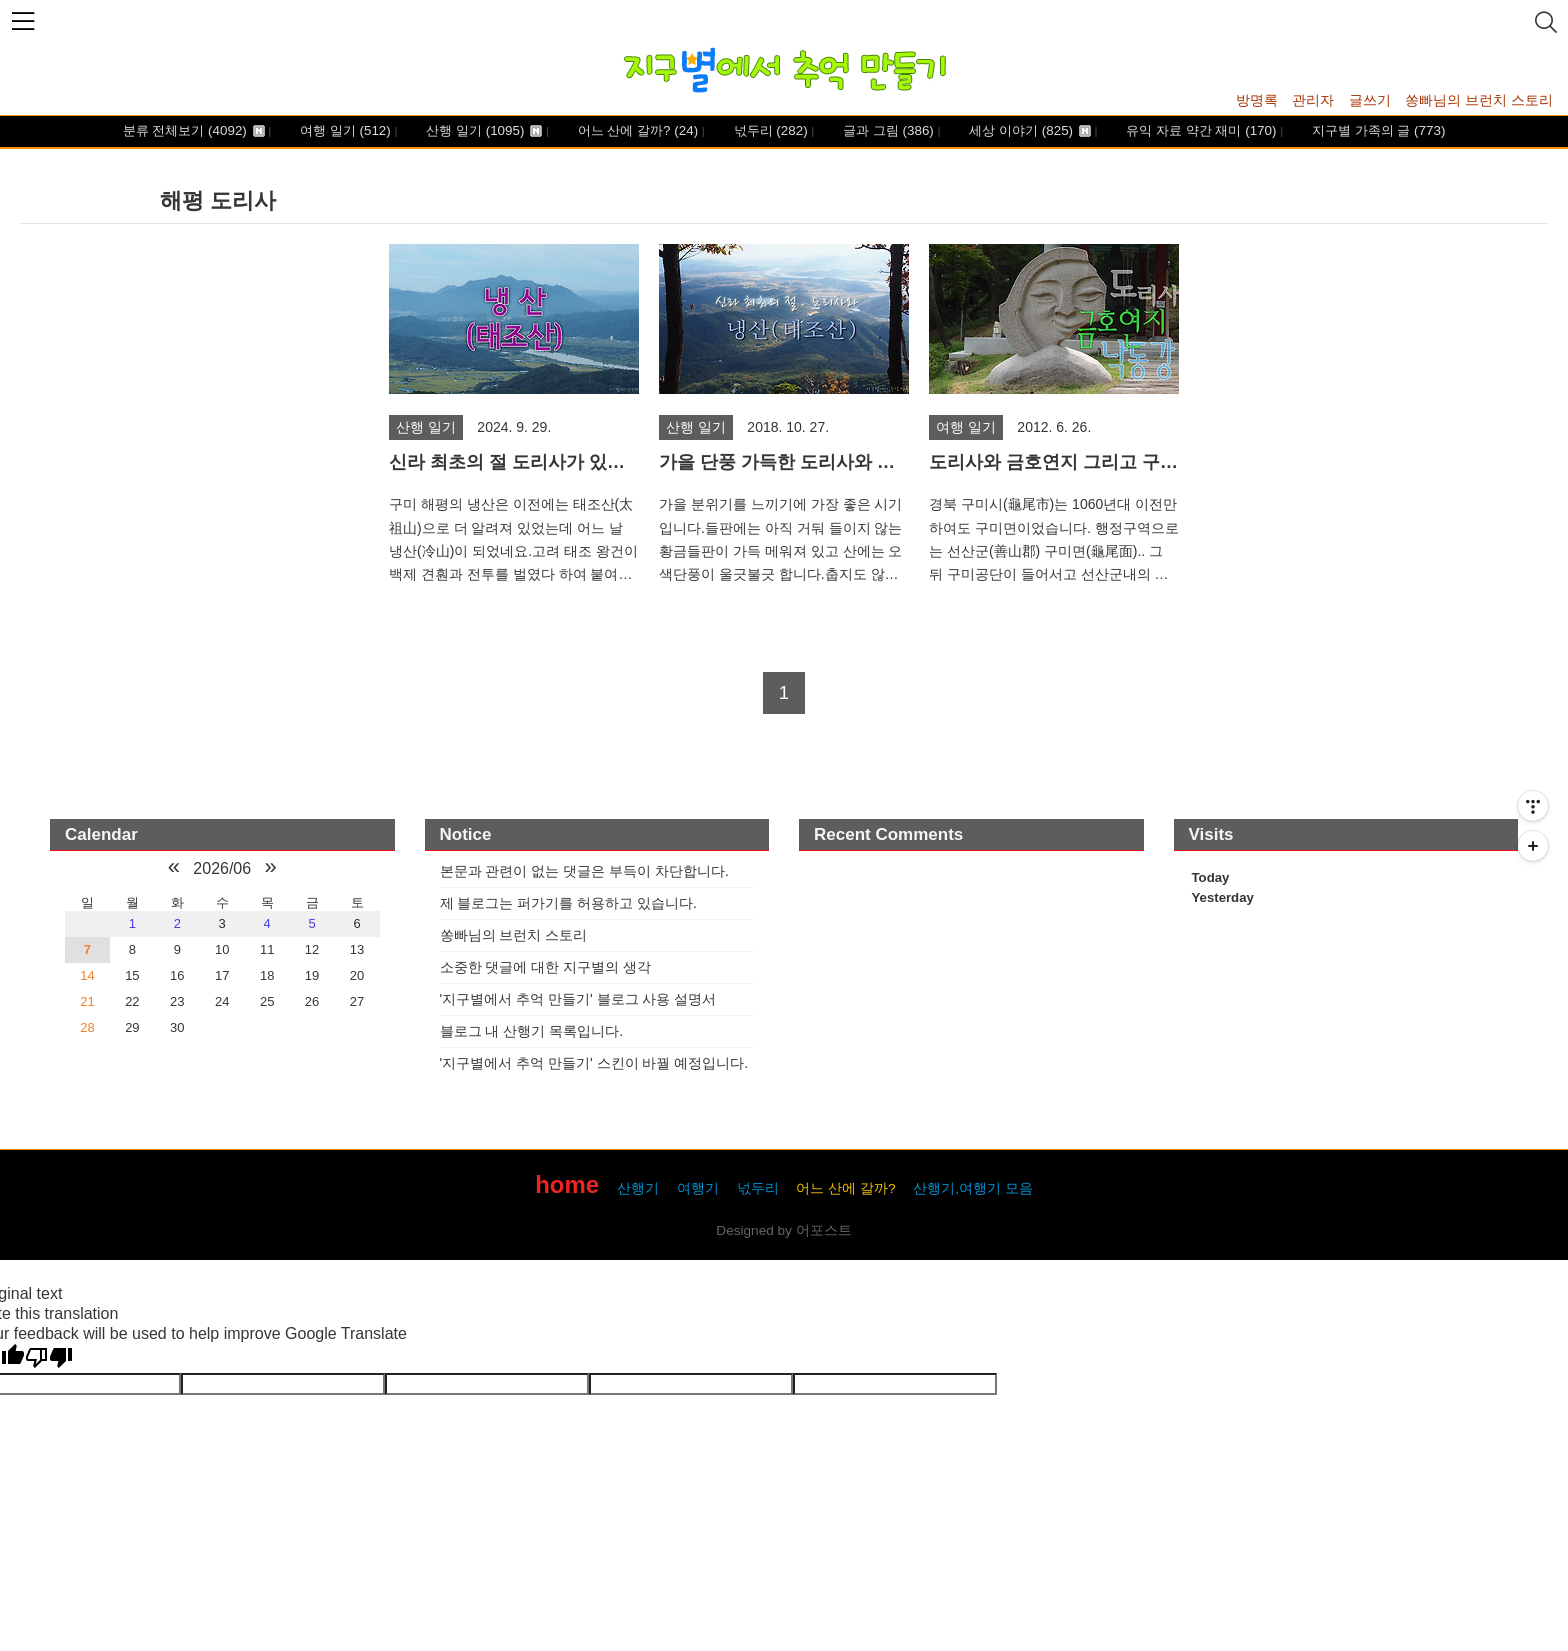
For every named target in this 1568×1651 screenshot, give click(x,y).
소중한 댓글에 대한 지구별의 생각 (546, 967)
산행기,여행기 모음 (973, 1188)
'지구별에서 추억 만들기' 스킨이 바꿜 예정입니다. (594, 1063)
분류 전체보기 (194, 131)
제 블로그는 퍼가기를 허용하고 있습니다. (568, 903)
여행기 (698, 1188)
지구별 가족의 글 (1376, 131)
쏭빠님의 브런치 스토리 (1479, 100)
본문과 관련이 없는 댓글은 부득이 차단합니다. (584, 871)
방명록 (1257, 100)
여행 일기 (343, 131)
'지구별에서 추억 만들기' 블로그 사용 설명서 (578, 999)
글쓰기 (1370, 100)
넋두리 (769, 131)
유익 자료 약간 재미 (1200, 131)
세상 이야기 (1028, 131)
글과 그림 (886, 131)
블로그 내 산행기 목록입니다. (532, 1031)
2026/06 (222, 868)
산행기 (638, 1188)
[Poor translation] (49, 1358)
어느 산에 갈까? (636, 131)
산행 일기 (483, 131)
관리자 (1313, 100)
